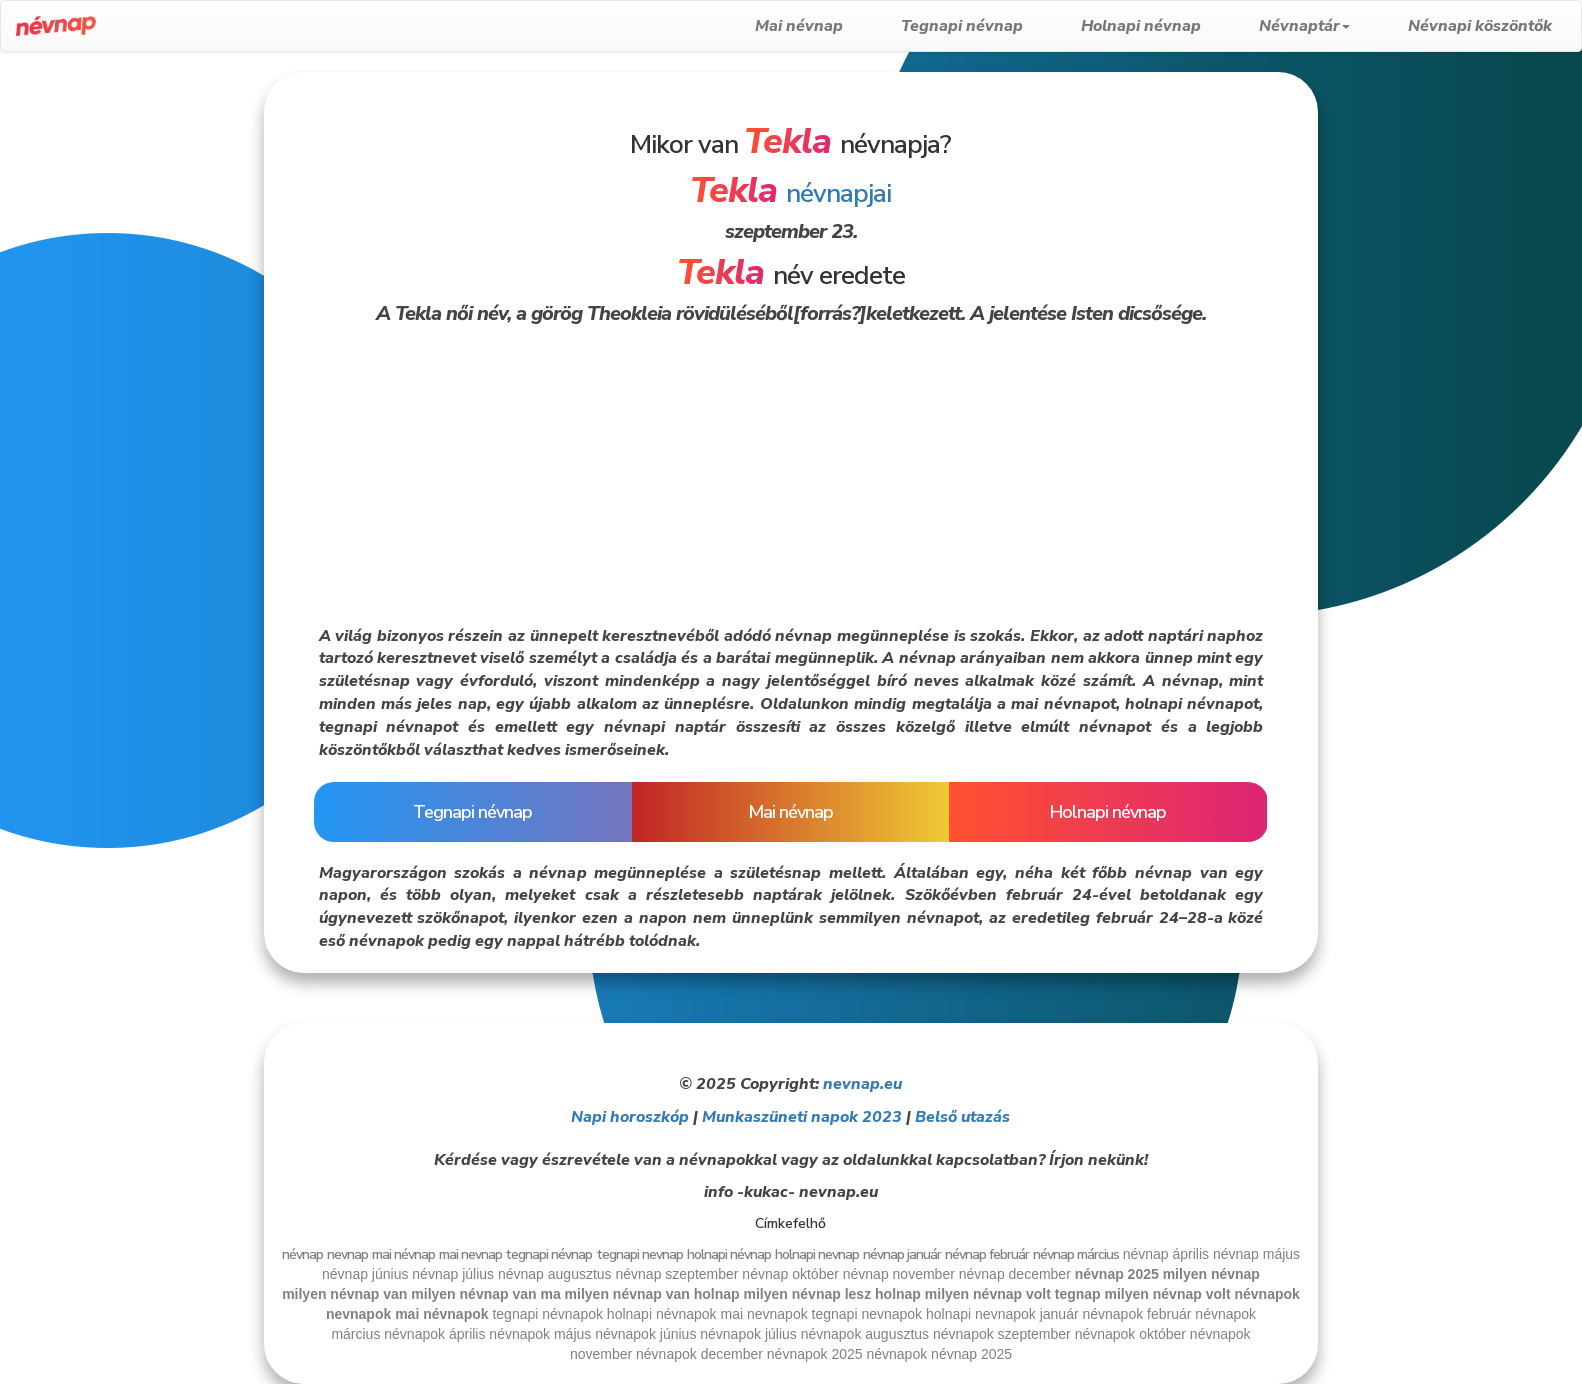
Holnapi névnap (1141, 26)
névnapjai (790, 193)
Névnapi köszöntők (1480, 26)
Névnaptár (1304, 26)
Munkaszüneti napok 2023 (802, 1117)
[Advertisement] (130, 372)
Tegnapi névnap (962, 26)
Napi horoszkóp (630, 1117)
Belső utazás (962, 1117)
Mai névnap (799, 26)
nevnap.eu (862, 1084)
